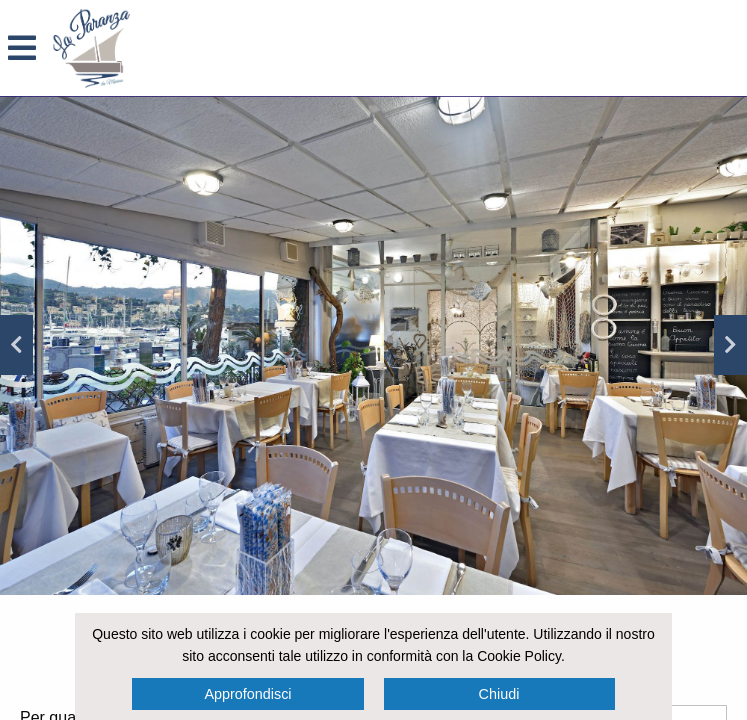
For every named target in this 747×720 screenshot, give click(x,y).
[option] (373, 345)
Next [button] (730, 345)
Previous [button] (16, 345)
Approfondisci (247, 694)
